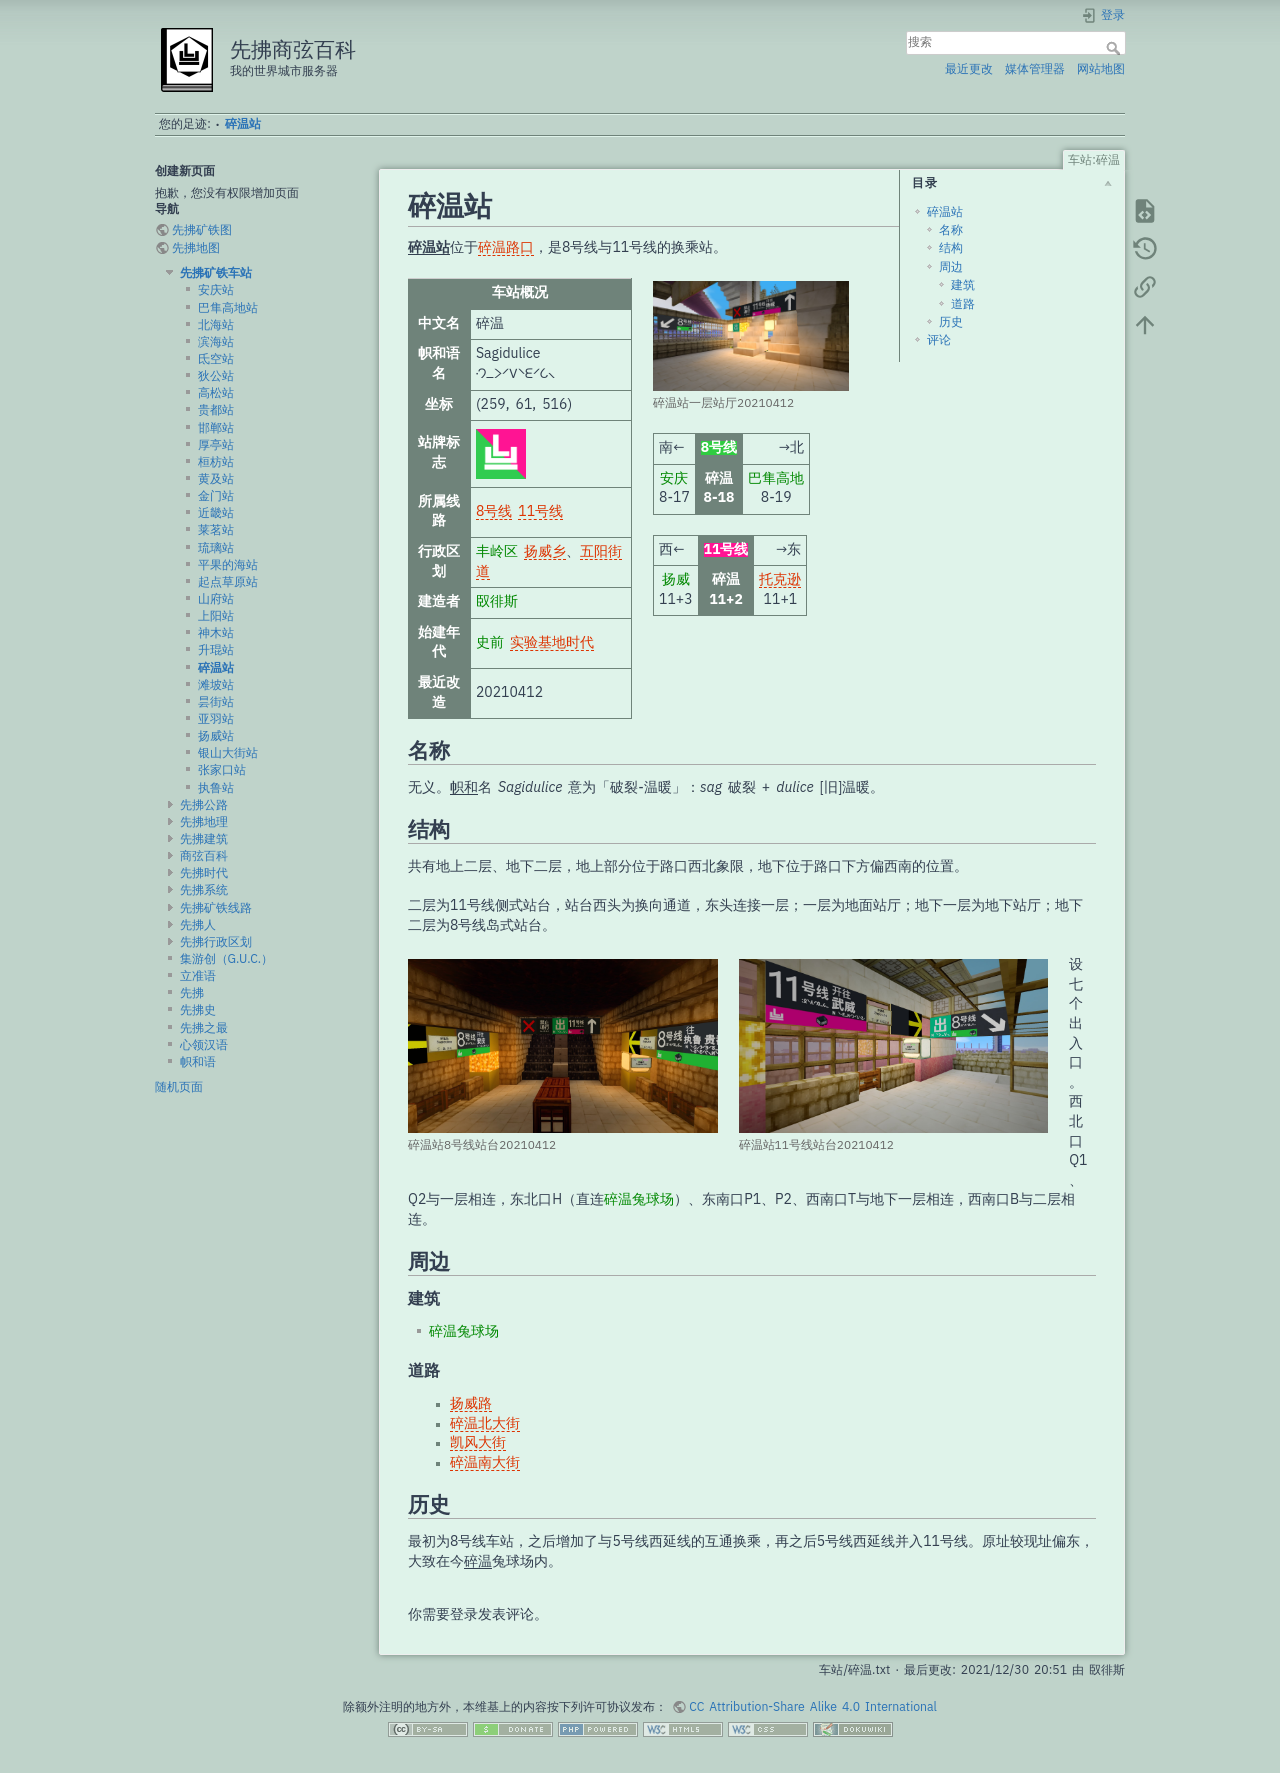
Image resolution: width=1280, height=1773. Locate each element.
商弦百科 (204, 856)
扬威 (676, 580)
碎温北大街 (485, 1424)
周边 (951, 267)
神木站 (216, 633)
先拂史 (198, 1010)
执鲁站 (216, 788)
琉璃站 (216, 548)
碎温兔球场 (639, 1200)
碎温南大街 (485, 1463)
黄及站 (216, 479)
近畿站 (216, 513)
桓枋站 (216, 462)
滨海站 (216, 342)
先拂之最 (204, 1028)
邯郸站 (216, 428)
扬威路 (471, 1404)
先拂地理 (204, 822)
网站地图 (1101, 69)
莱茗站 (216, 530)
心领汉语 (204, 1045)
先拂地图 (196, 248)
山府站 (216, 599)
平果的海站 (228, 565)
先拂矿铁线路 (216, 908)
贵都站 (216, 410)
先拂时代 (204, 873)
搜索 (1115, 48)
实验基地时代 (552, 643)
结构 (951, 248)
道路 (963, 304)
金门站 (216, 496)
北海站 (216, 325)
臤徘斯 (497, 602)
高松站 (216, 393)
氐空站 (216, 359)
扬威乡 (545, 552)
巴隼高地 (776, 479)
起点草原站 (228, 582)
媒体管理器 (1035, 69)
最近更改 (969, 69)
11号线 (540, 512)
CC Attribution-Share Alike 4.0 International (813, 1707)
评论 (939, 340)
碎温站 (243, 124)
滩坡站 (216, 685)
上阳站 (216, 616)
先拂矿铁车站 (216, 273)
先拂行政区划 (216, 942)
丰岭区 (497, 552)
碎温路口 (506, 248)
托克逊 (780, 580)
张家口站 (222, 770)
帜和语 (198, 1062)
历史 (951, 322)
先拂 (192, 993)
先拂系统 (204, 890)
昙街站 (216, 702)
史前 (490, 643)
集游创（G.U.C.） (227, 959)
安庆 (674, 479)
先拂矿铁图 (202, 230)
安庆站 (216, 290)
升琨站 (216, 650)
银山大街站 (228, 753)
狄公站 (216, 376)
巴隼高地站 (228, 308)
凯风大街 (478, 1443)
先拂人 (198, 925)
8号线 (494, 512)
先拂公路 (204, 805)
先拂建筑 (204, 839)
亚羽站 (216, 719)
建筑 (963, 285)
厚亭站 (216, 445)
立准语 (198, 976)
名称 (951, 230)
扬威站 (216, 736)
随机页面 (179, 1087)
